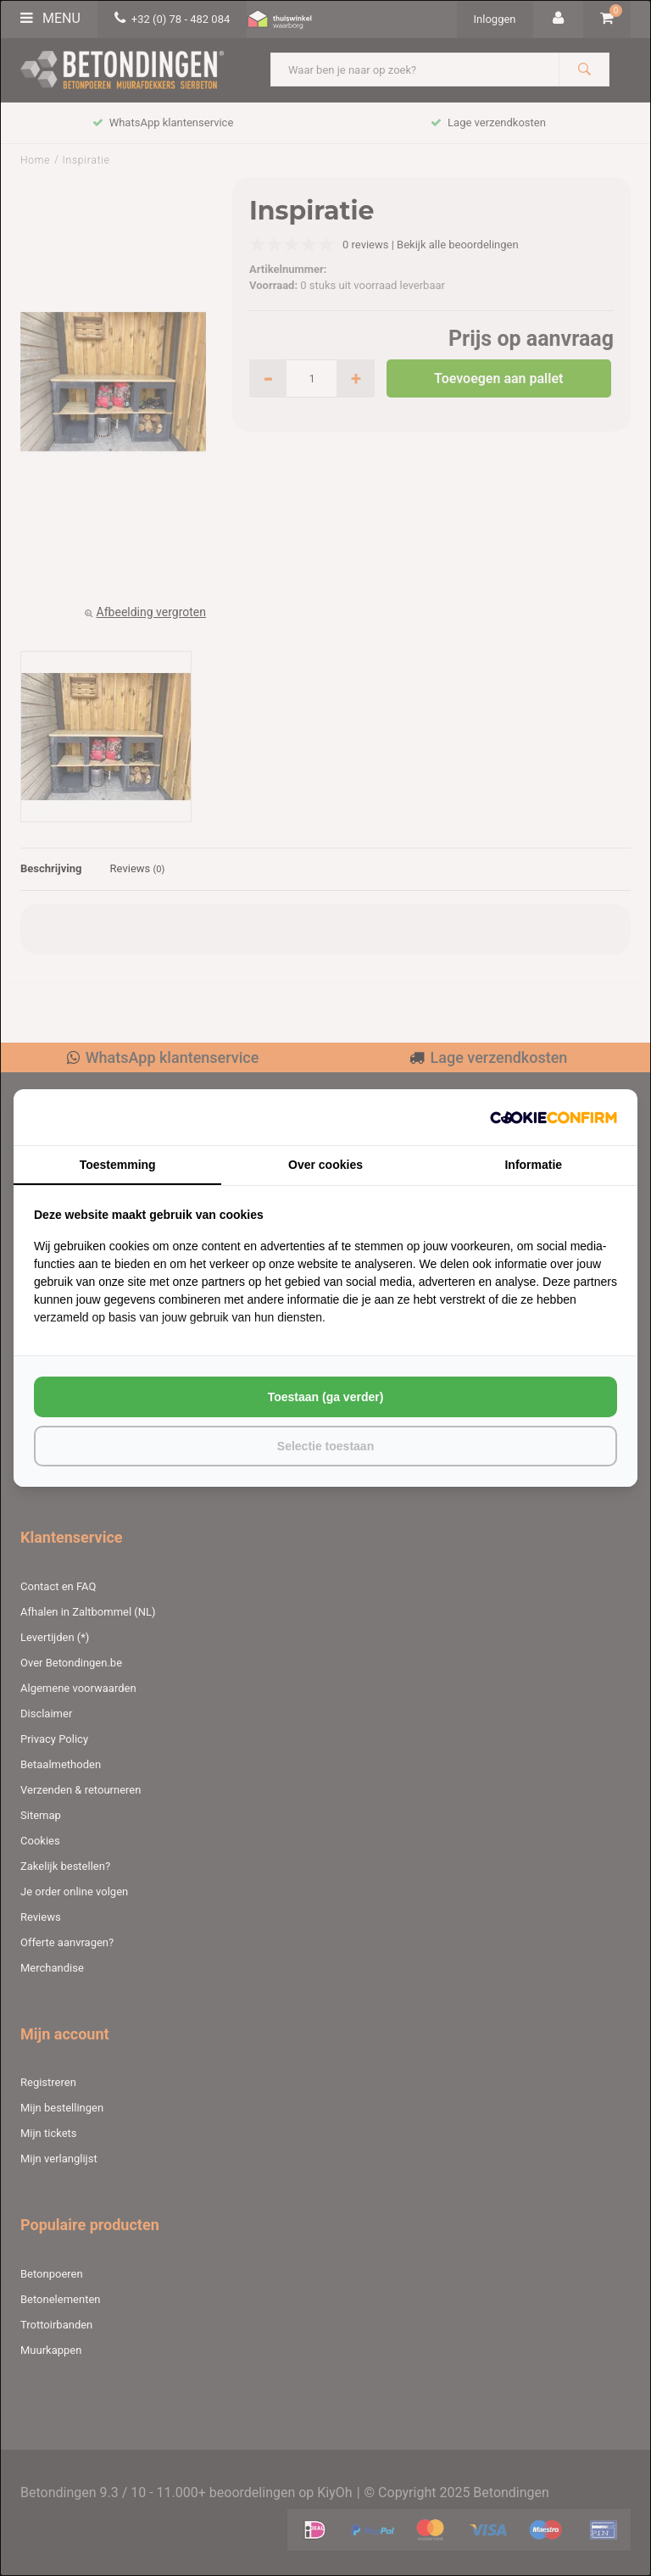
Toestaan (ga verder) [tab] (326, 1397)
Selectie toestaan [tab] (325, 1446)
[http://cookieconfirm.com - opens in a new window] (553, 1118)
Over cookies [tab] (325, 1164)
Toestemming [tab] (118, 1164)
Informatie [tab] (533, 1164)
